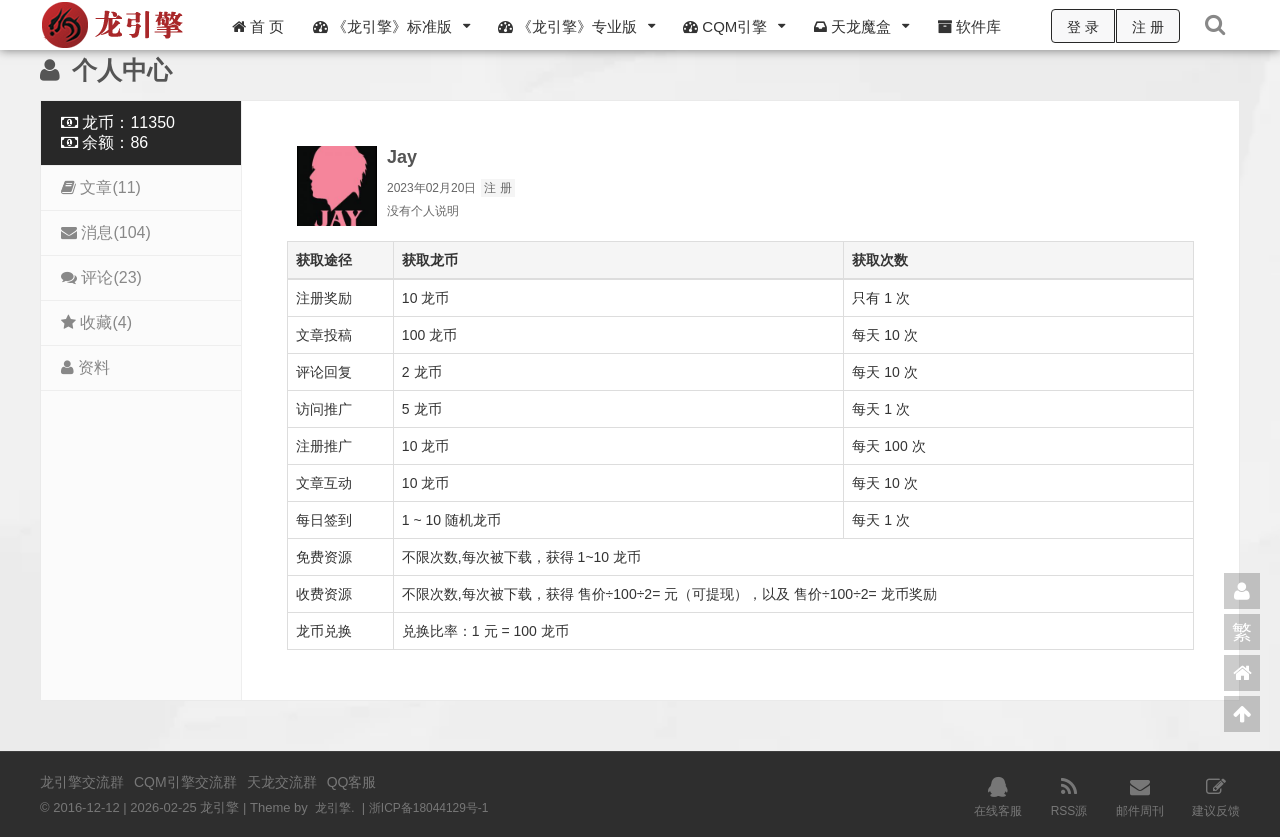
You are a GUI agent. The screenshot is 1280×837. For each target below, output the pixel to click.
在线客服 (998, 795)
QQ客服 (352, 782)
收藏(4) (96, 322)
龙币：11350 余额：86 (118, 132)
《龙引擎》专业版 (567, 26)
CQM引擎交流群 (185, 782)
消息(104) (106, 232)
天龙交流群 (282, 782)
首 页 (258, 26)
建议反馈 (1216, 795)
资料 (85, 367)
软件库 (969, 26)
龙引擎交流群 (82, 782)
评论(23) (101, 277)
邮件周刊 (1140, 795)
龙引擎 (334, 807)
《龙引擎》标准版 (382, 26)
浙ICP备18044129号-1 (437, 807)
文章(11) (101, 187)
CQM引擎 (725, 26)
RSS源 (1069, 795)
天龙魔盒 (852, 26)
